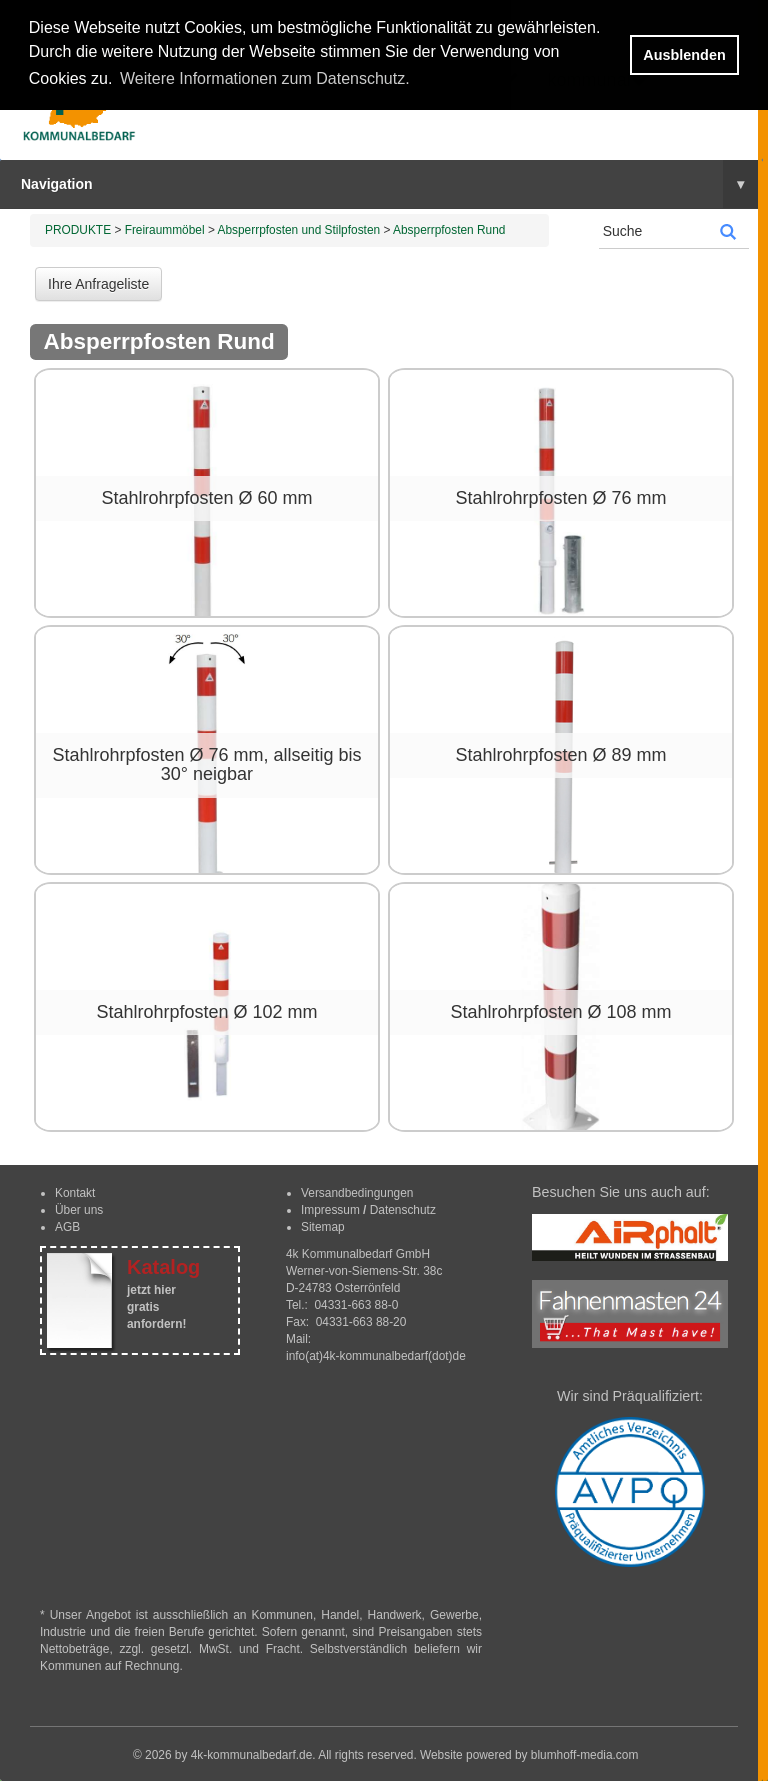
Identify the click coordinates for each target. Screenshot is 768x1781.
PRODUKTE (78, 230)
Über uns (79, 1210)
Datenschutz (403, 1210)
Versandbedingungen (357, 1193)
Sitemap (323, 1227)
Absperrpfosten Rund (449, 230)
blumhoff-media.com (585, 1755)
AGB (67, 1227)
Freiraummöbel (165, 230)
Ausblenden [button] (684, 55)
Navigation (389, 184)
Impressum (330, 1210)
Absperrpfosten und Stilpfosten (299, 230)
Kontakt (75, 1193)
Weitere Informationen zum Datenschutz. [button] (265, 78)
